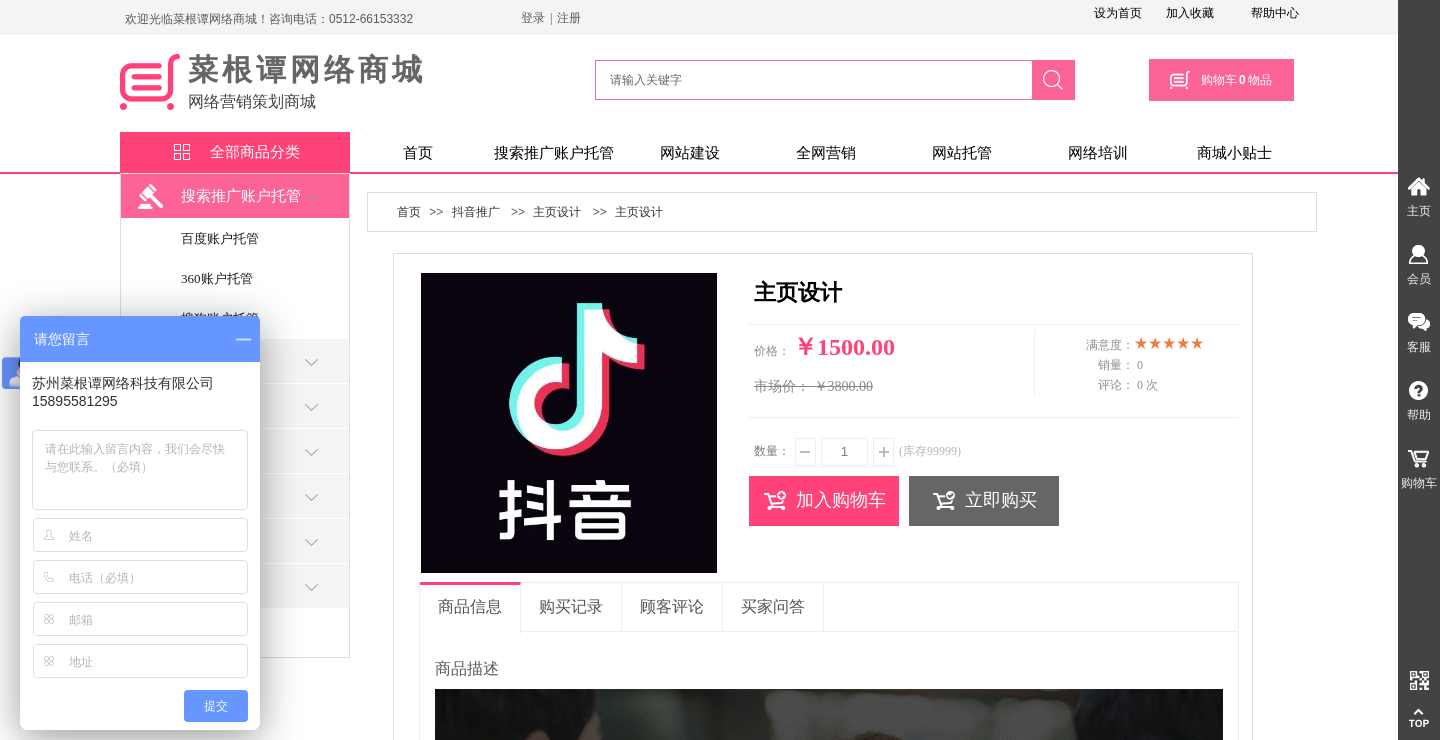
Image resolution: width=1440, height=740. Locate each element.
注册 (569, 18)
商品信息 (470, 606)
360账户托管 (217, 278)
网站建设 (690, 153)
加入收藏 (1190, 13)
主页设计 (557, 212)
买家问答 (773, 606)
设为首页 (1118, 13)
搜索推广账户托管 (554, 153)
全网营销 (826, 153)
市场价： (782, 386)
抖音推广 (476, 212)
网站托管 (962, 153)
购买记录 (571, 606)
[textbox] (811, 80)
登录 (533, 18)
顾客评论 (672, 606)
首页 (418, 153)
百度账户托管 (220, 238)
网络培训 (1098, 153)
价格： (772, 351)
